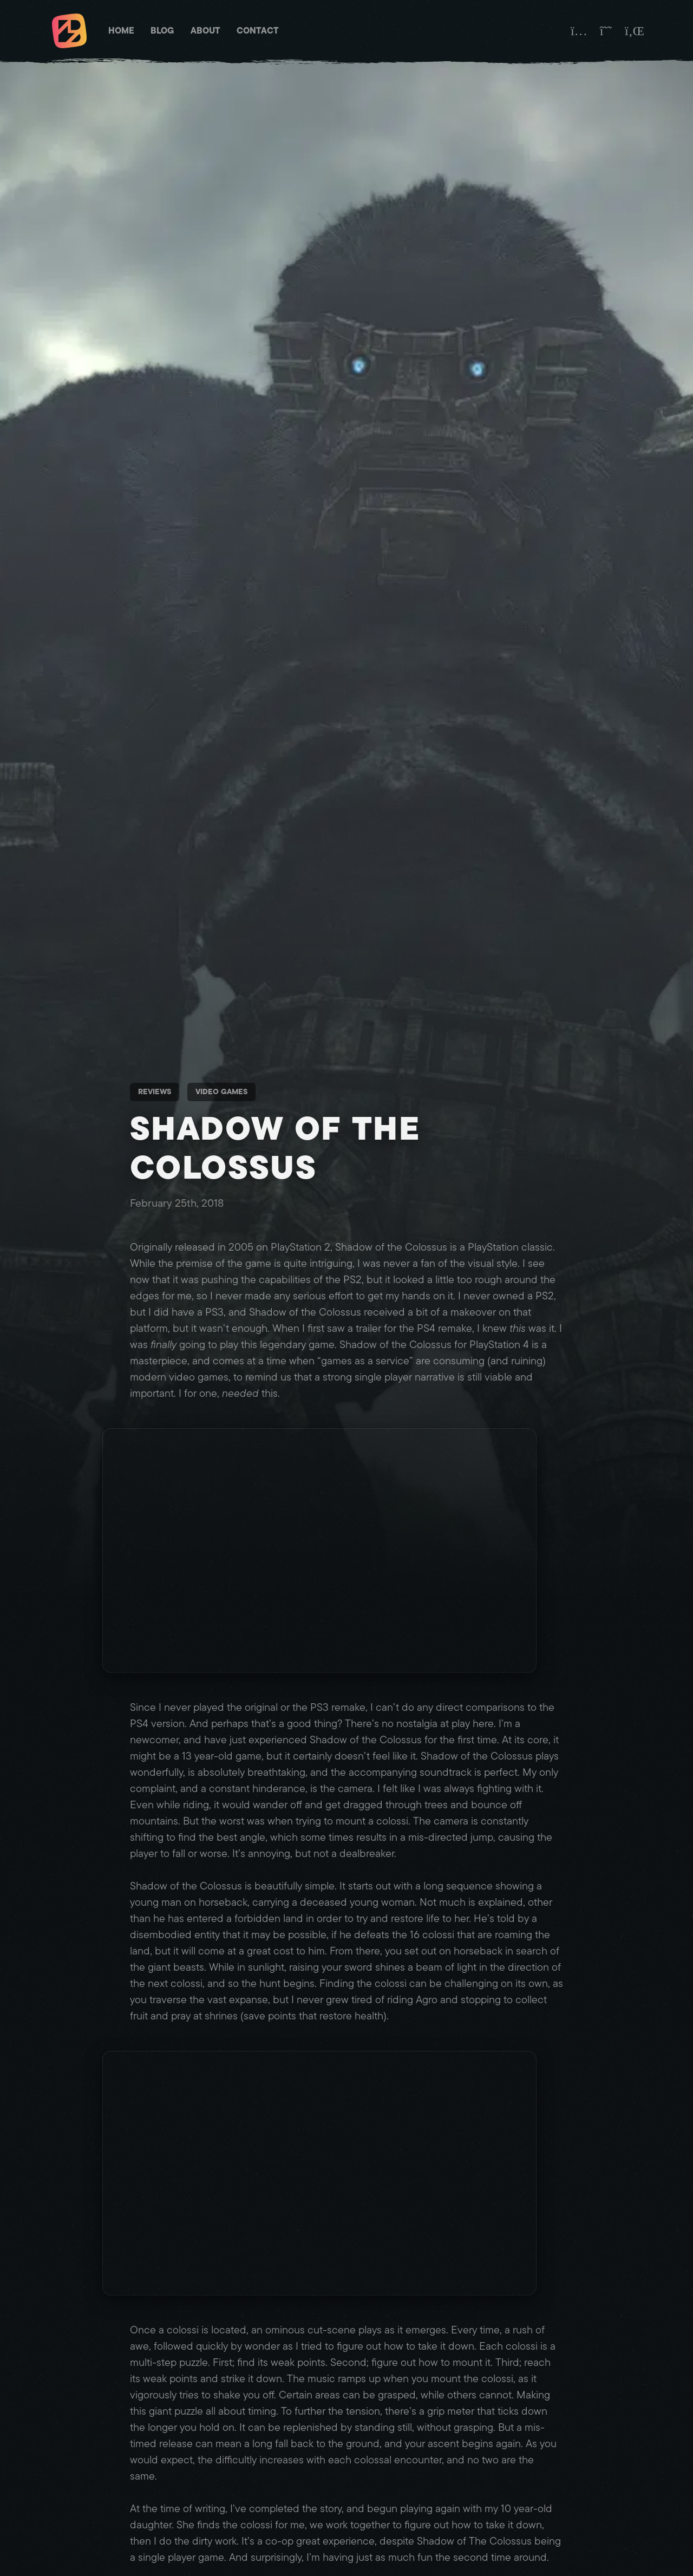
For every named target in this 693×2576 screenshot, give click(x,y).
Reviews (154, 1092)
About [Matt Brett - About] (205, 31)
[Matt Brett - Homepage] (69, 32)
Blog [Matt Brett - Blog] (162, 31)
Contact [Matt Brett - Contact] (258, 31)
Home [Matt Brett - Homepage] (121, 31)
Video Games (221, 1092)
